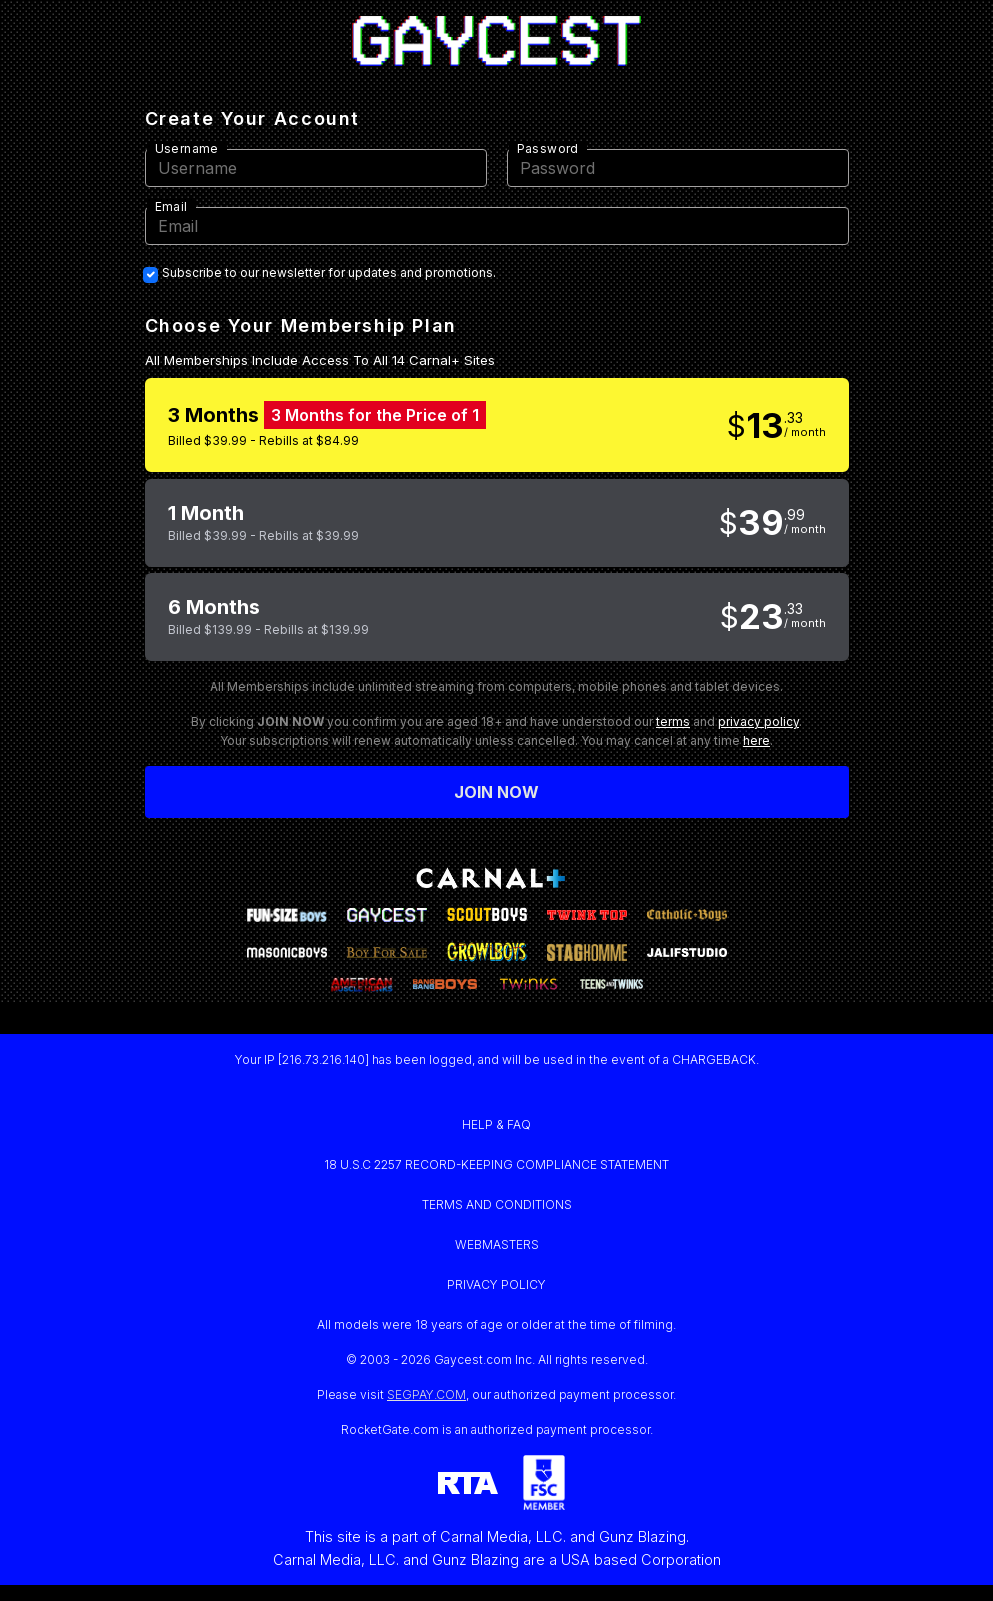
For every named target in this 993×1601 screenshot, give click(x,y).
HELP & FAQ (496, 1124)
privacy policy (758, 721)
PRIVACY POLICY (496, 1284)
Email (171, 206)
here (756, 740)
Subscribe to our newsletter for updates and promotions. (329, 273)
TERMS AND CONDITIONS (497, 1204)
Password (548, 148)
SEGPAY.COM (426, 1394)
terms (673, 721)
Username (187, 148)
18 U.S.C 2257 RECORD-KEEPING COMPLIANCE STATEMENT (496, 1164)
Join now (497, 792)
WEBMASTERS (497, 1244)
